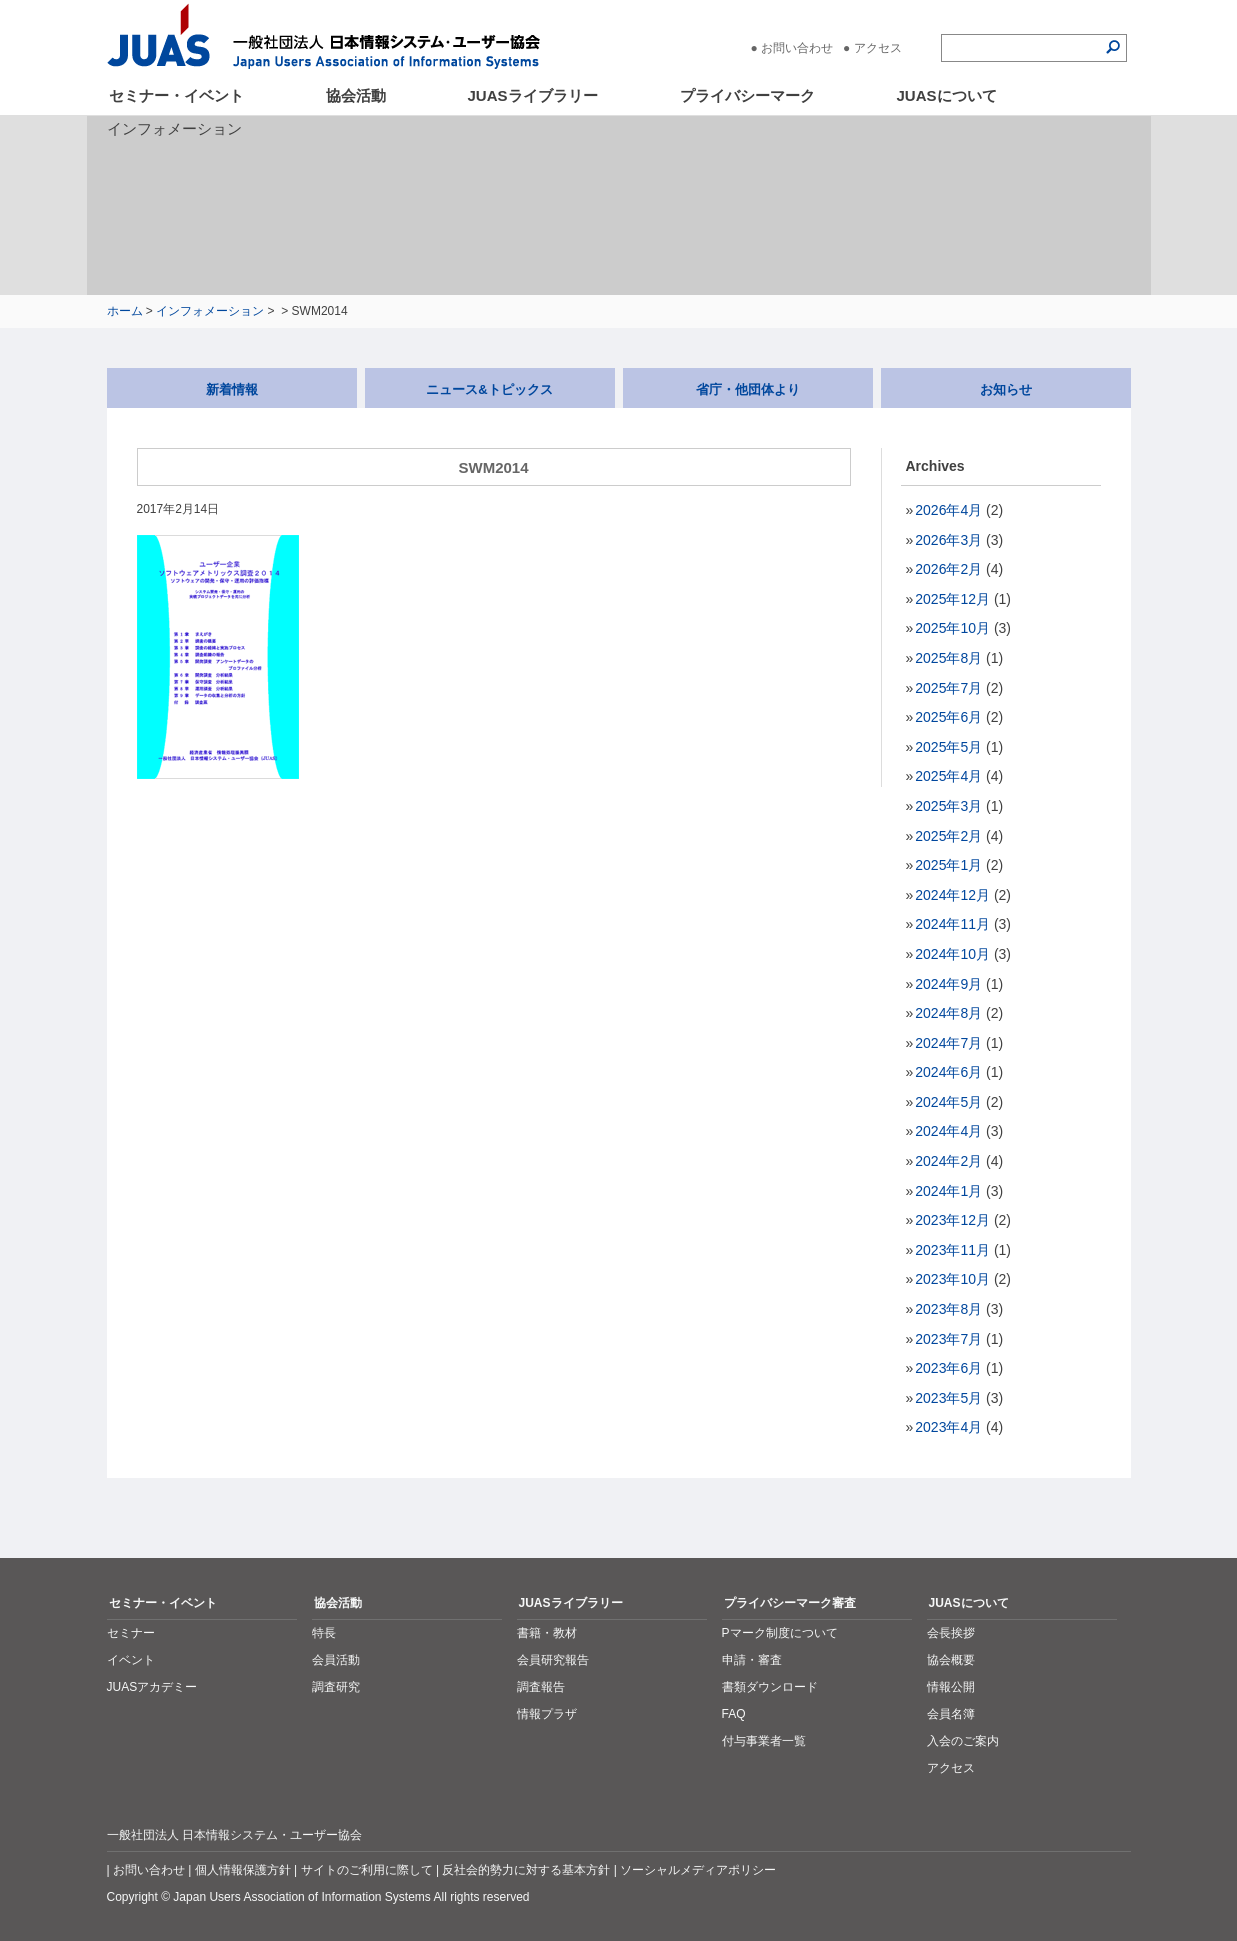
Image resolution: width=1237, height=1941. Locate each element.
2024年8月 (948, 1013)
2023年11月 (952, 1250)
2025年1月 (948, 865)
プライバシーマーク (747, 95)
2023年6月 (948, 1368)
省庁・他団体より (748, 389)
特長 (324, 1633)
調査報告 (541, 1687)
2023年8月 (948, 1309)
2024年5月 (948, 1102)
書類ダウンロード (770, 1687)
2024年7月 (948, 1043)
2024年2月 (948, 1161)
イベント (131, 1660)
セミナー (131, 1633)
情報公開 (951, 1687)
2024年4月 (948, 1131)
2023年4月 (948, 1427)
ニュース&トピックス (489, 389)
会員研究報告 (553, 1660)
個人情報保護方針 (243, 1870)
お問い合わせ (797, 48)
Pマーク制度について (780, 1633)
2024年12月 (952, 895)
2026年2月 (948, 569)
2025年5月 (948, 747)
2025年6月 (948, 717)
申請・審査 (752, 1660)
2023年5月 (948, 1398)
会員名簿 (951, 1714)
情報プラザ (547, 1714)
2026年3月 (948, 540)
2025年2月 (948, 836)
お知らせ (1006, 389)
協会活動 (356, 95)
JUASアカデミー (152, 1687)
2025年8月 (948, 658)
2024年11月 (952, 924)
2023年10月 (952, 1279)
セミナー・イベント (176, 95)
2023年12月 (952, 1220)
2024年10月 (952, 954)
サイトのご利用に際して (367, 1870)
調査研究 (336, 1687)
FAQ (734, 1714)
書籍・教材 (547, 1633)
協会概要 (951, 1660)
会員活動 (336, 1660)
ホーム (125, 311)
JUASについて (947, 95)
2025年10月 (952, 628)
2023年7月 (948, 1339)
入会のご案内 (963, 1741)
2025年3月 (948, 806)
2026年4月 (948, 510)
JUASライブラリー (533, 95)
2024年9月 (948, 984)
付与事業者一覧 (764, 1741)
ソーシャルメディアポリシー (698, 1870)
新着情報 (232, 389)
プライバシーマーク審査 (790, 1603)
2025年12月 (952, 599)
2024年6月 (948, 1072)
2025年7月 (948, 688)
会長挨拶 (951, 1633)
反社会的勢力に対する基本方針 (526, 1870)
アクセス (878, 48)
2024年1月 (948, 1191)
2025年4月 (948, 776)
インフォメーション (210, 311)
